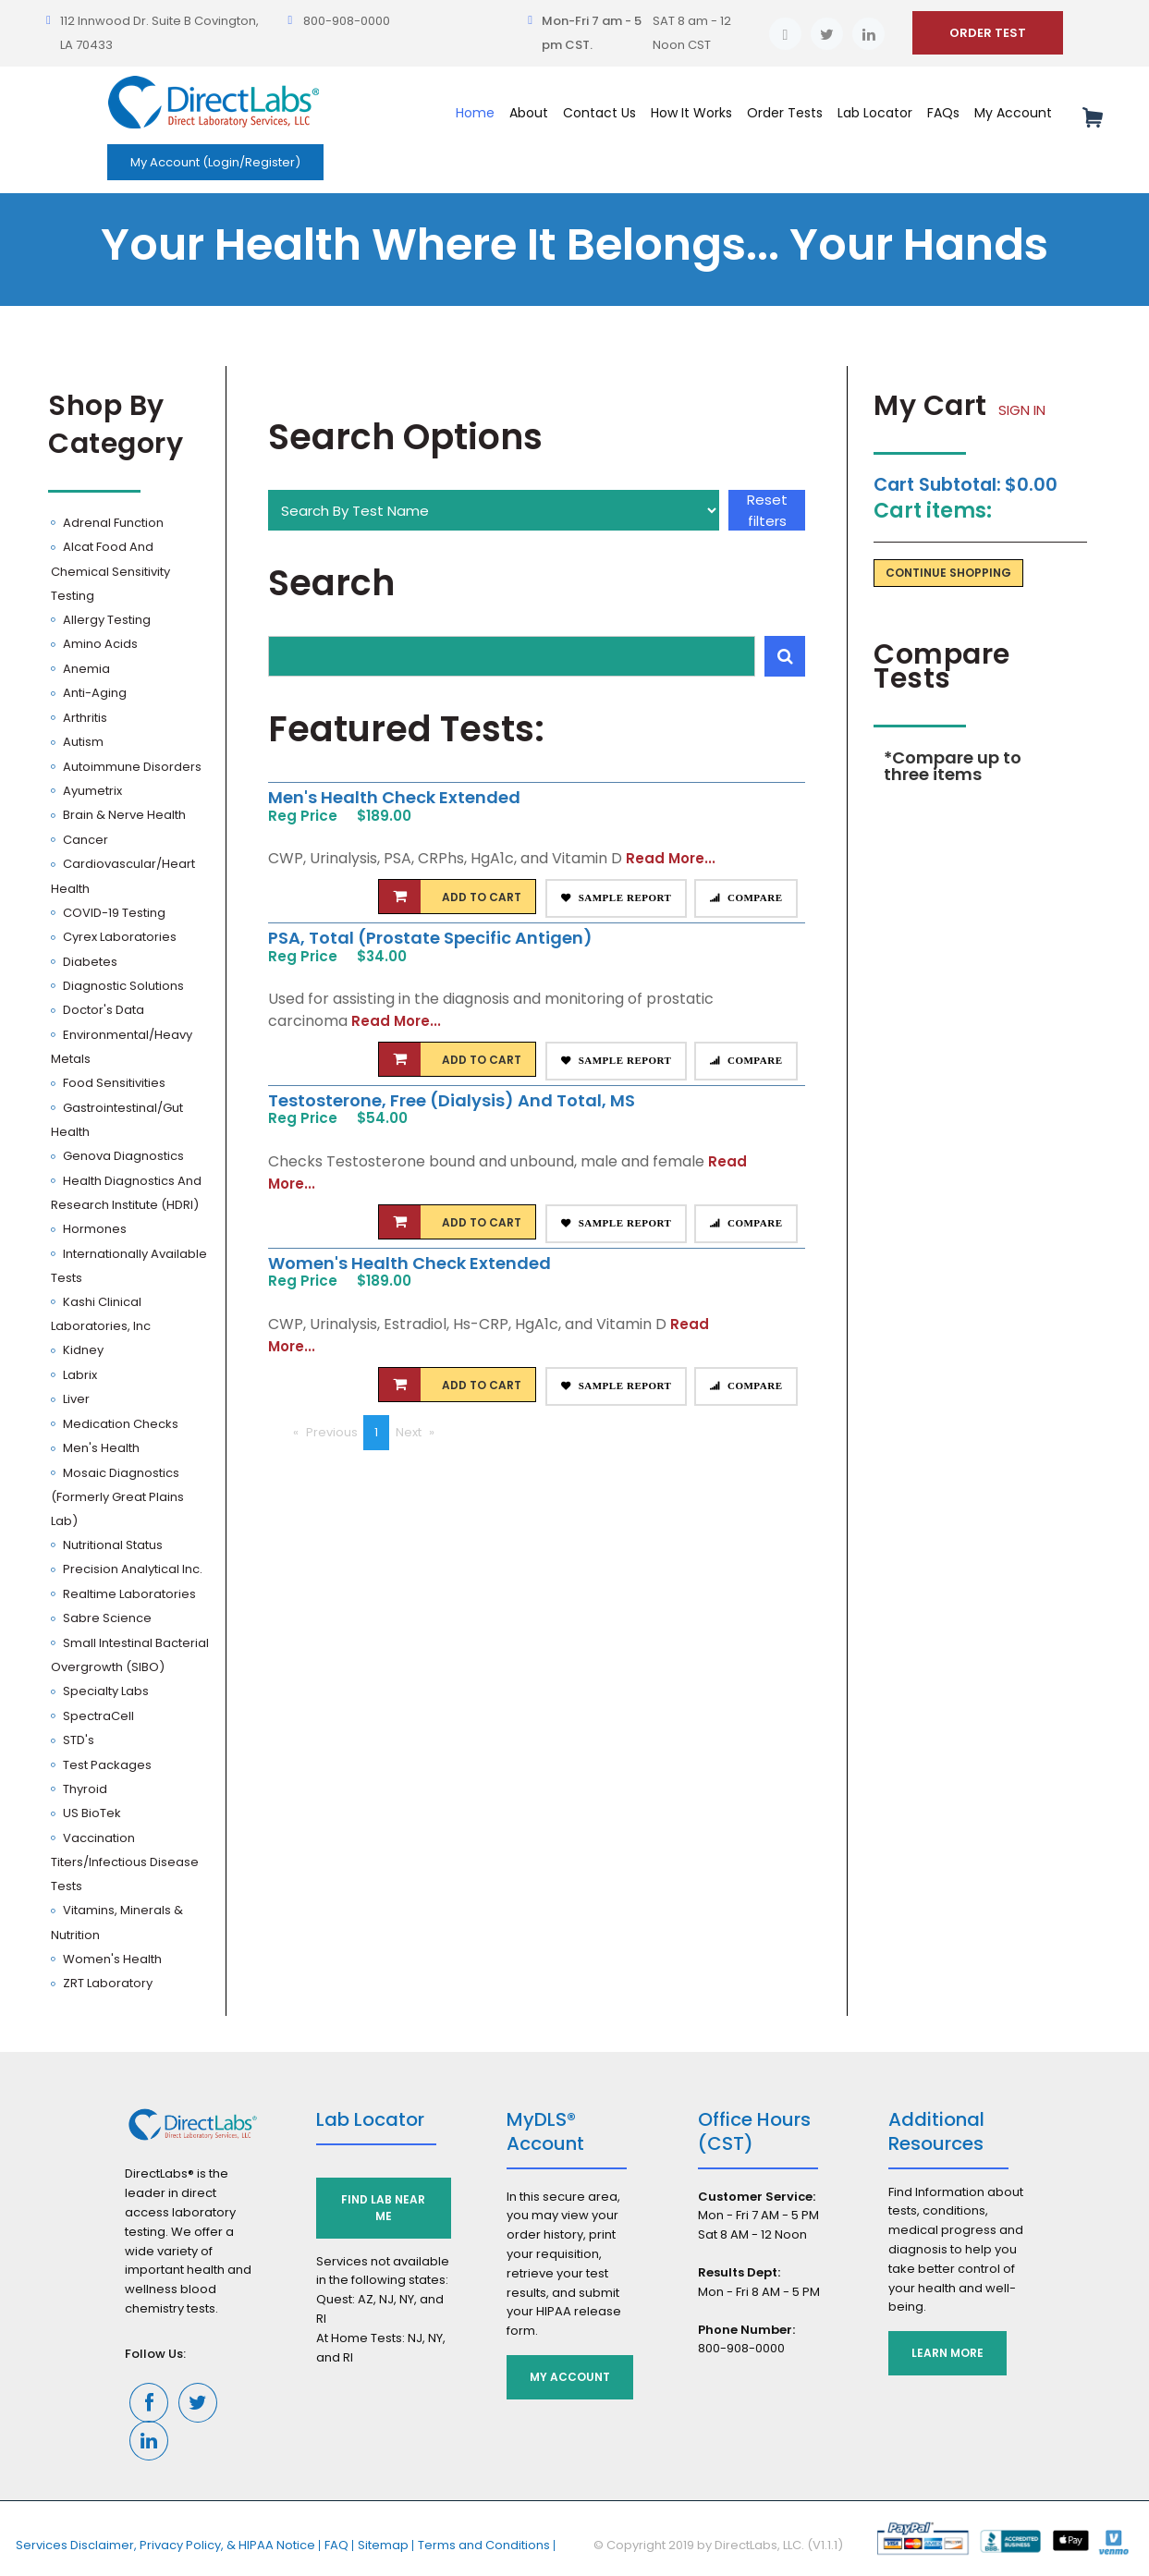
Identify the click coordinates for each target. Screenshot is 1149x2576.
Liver (75, 1399)
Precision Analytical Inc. (131, 1569)
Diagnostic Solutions (122, 986)
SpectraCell (97, 1716)
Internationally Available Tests (129, 1266)
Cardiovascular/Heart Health (123, 876)
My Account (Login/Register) (215, 162)
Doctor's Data (102, 1010)
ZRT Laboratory (106, 1983)
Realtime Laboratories (128, 1594)
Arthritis (83, 717)
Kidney (82, 1350)
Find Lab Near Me (383, 2207)
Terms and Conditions (484, 2545)
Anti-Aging (93, 693)
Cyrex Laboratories (118, 937)
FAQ (336, 2545)
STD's (77, 1740)
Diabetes (88, 962)
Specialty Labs (104, 1691)
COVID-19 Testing (112, 913)
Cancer (84, 839)
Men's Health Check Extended (394, 797)
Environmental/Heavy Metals (121, 1047)
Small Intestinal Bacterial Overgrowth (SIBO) (130, 1655)
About (528, 113)
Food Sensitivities (112, 1083)
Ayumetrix (91, 791)
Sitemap (383, 2545)
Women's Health (111, 1959)
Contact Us (599, 113)
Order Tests (785, 113)
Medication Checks (119, 1424)
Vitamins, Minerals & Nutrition (117, 1922)
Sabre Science (106, 1618)
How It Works (691, 113)
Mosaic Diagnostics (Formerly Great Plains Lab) (117, 1497)
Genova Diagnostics (122, 1156)
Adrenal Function (112, 522)
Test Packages (106, 1765)
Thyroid (83, 1789)
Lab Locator (874, 113)
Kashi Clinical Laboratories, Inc (101, 1314)
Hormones (93, 1229)
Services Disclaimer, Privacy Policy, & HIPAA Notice (165, 2545)
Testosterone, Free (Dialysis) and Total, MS (451, 1100)
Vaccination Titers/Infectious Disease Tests (125, 1862)
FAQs (943, 113)
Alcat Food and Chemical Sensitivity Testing (110, 571)
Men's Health (100, 1448)
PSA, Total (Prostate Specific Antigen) (430, 937)
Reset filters (767, 510)
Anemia (85, 669)
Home (475, 113)
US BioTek (90, 1813)
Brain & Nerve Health (123, 815)
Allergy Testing (105, 620)
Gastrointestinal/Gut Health (117, 1120)
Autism (82, 742)
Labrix (78, 1375)
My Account (1013, 113)
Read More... (670, 858)
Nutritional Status (111, 1545)
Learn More (947, 2353)
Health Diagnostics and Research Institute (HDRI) (126, 1193)
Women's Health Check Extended (409, 1263)
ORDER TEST (987, 33)
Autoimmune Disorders (131, 766)
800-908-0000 (346, 21)
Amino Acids (99, 644)
